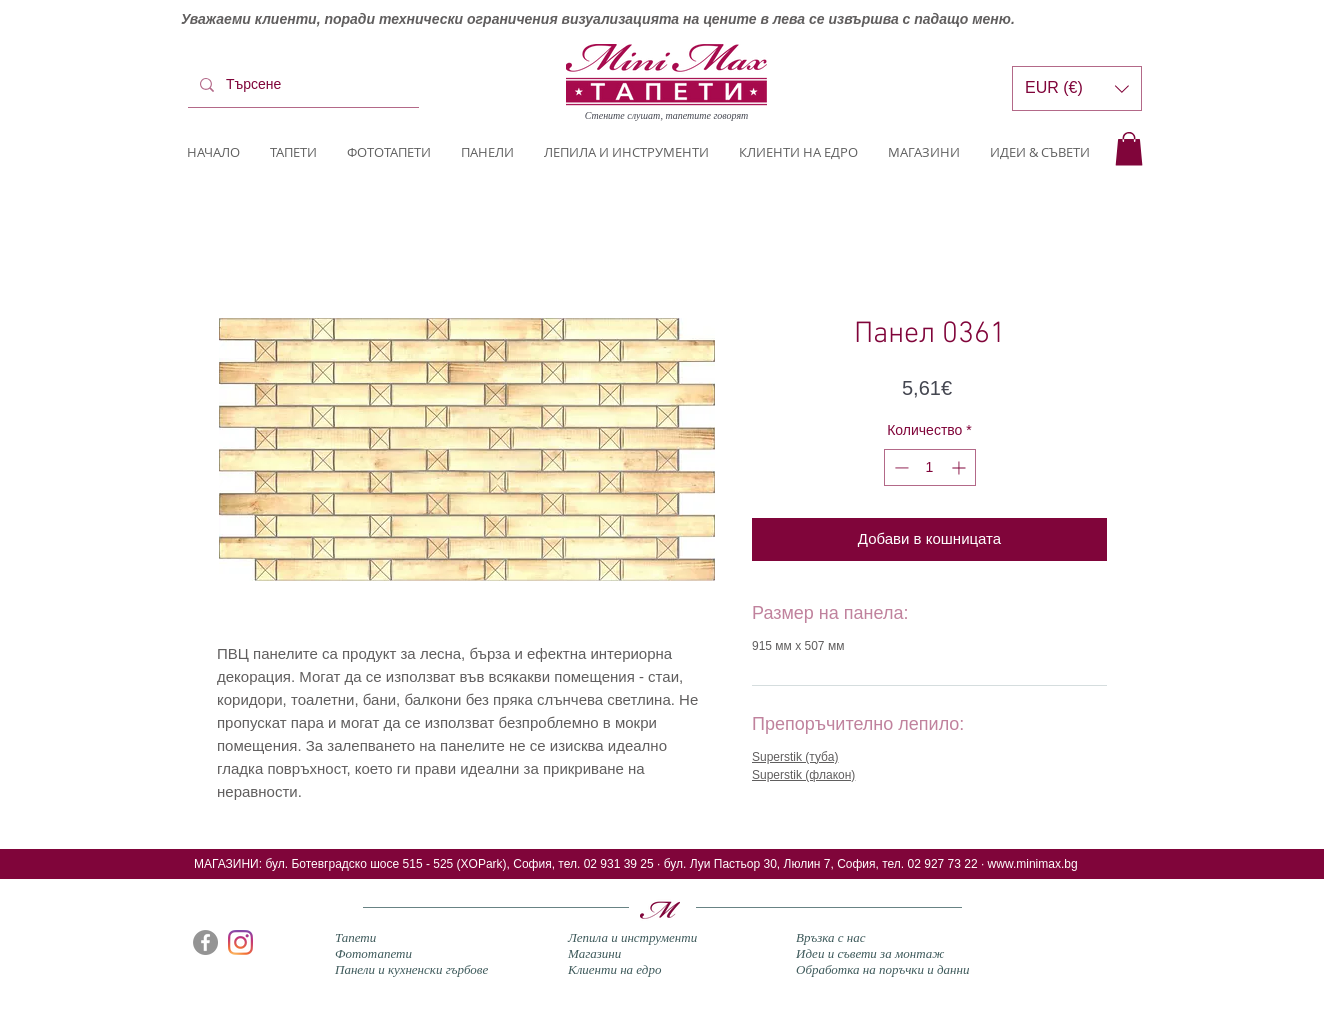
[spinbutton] (930, 467)
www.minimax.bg (1033, 864)
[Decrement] (899, 467)
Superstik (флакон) (803, 775)
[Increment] (960, 467)
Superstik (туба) (795, 757)
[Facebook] (205, 942)
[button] (1129, 148)
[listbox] (1077, 88)
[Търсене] (301, 85)
